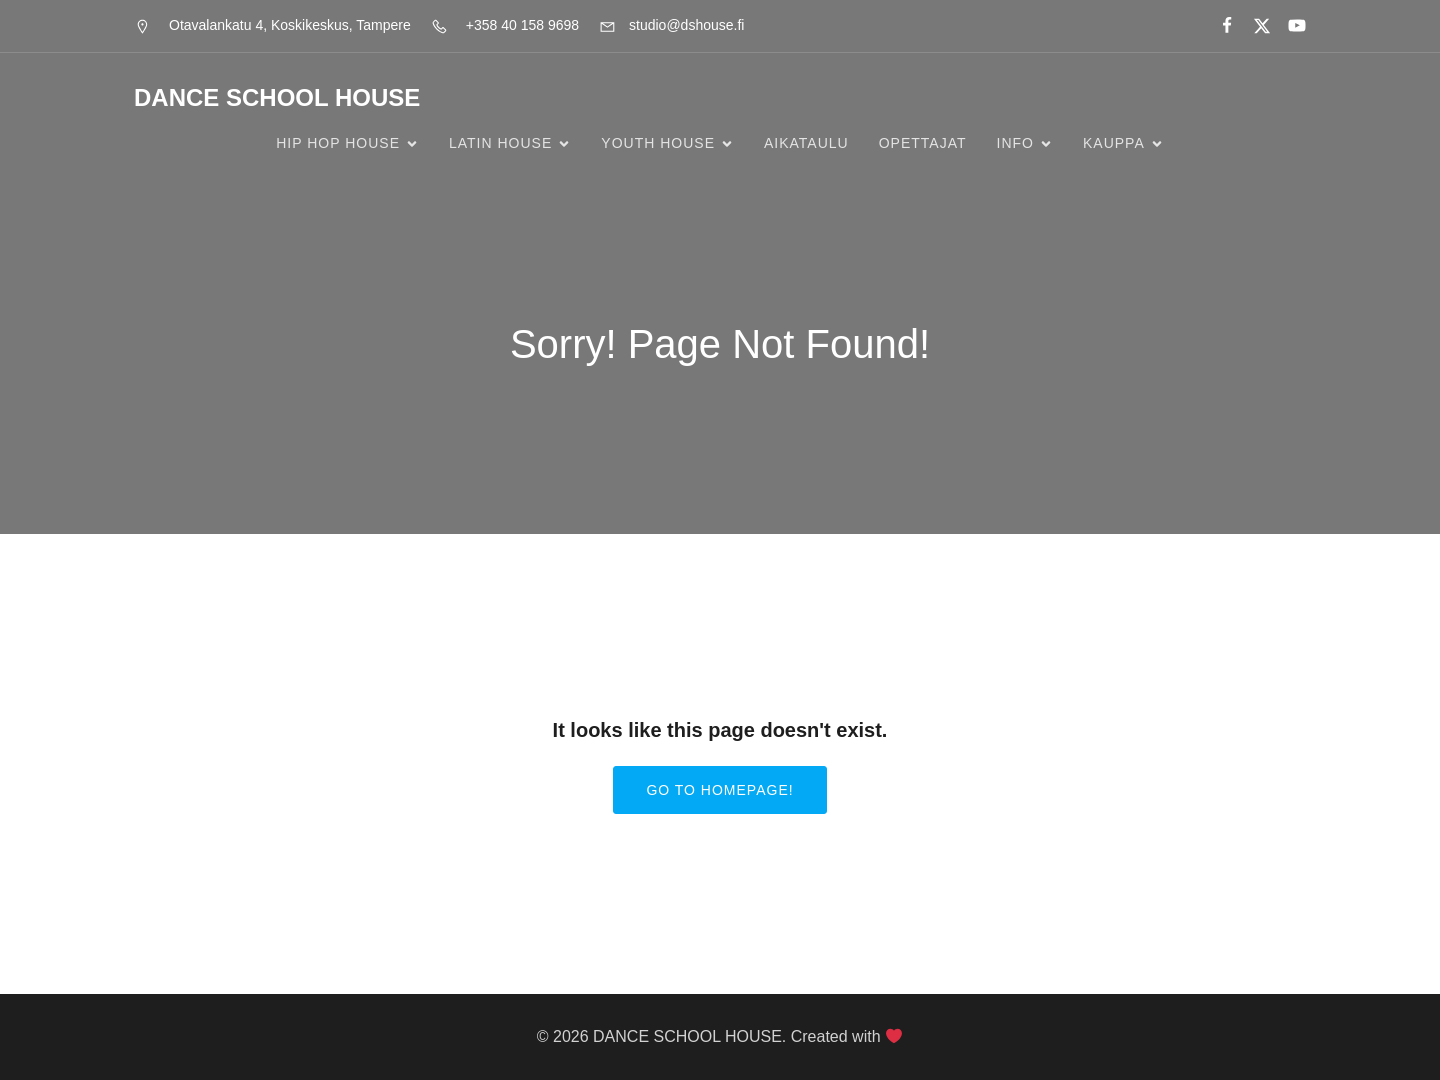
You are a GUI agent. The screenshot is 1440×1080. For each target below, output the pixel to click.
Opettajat (923, 143)
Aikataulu (806, 143)
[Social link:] (1218, 26)
